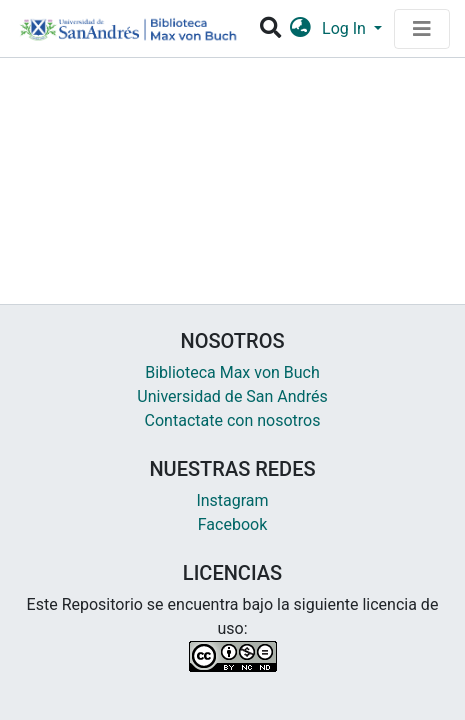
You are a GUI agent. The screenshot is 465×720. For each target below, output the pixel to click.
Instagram (232, 500)
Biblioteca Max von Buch (232, 372)
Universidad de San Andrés (232, 396)
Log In (346, 28)
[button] (300, 29)
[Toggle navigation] (422, 29)
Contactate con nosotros (233, 420)
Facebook (232, 524)
